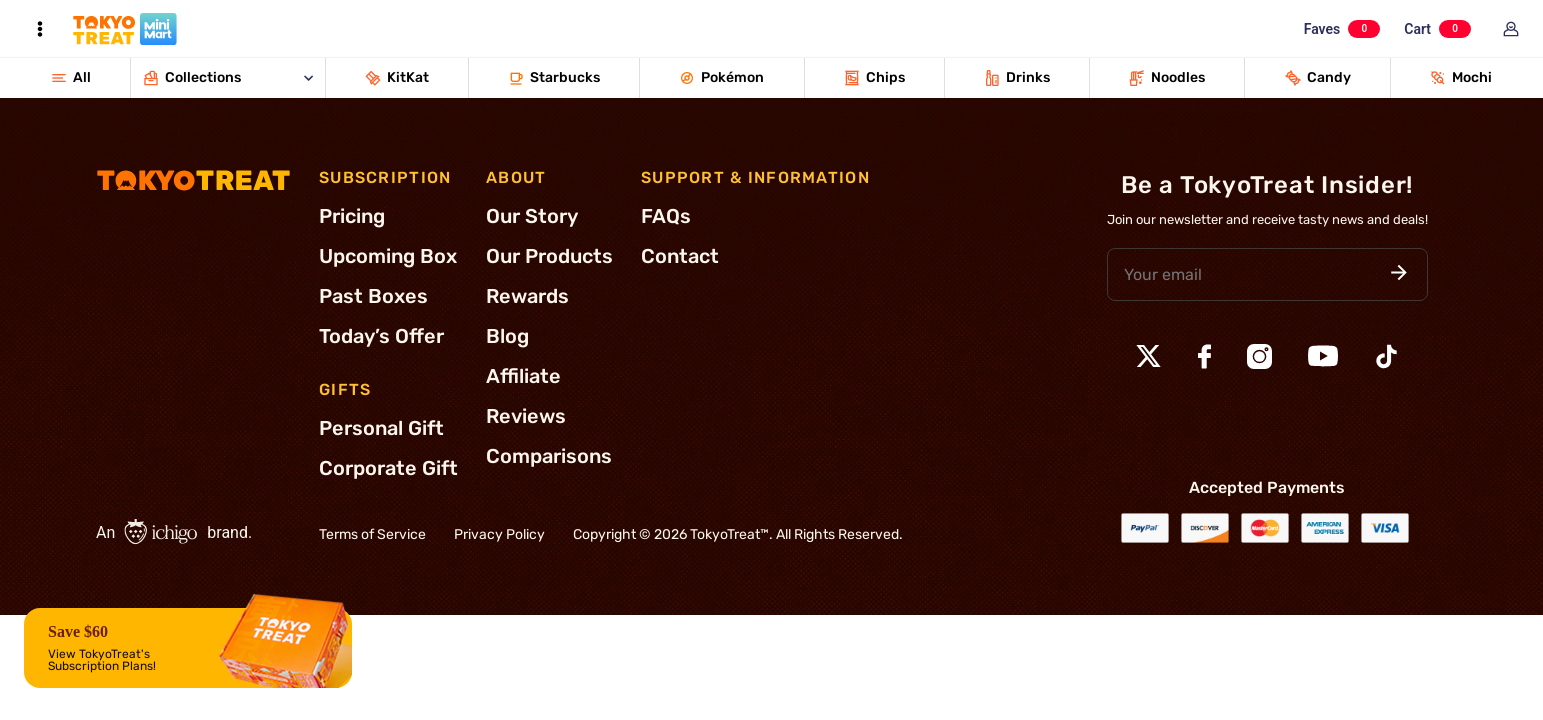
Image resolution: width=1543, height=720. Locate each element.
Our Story (532, 216)
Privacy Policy (499, 534)
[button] (1399, 274)
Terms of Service (372, 534)
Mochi (1461, 77)
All (71, 77)
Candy (1318, 77)
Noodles (1167, 77)
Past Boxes (373, 296)
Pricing (352, 216)
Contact (680, 256)
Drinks (1017, 77)
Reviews (526, 416)
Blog (507, 336)
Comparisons (549, 456)
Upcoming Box (388, 256)
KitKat (397, 77)
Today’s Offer (381, 336)
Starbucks (554, 77)
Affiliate (523, 376)
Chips (874, 77)
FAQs (666, 216)
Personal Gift (381, 428)
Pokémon (721, 77)
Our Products (549, 256)
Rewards (527, 296)
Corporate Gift (388, 468)
